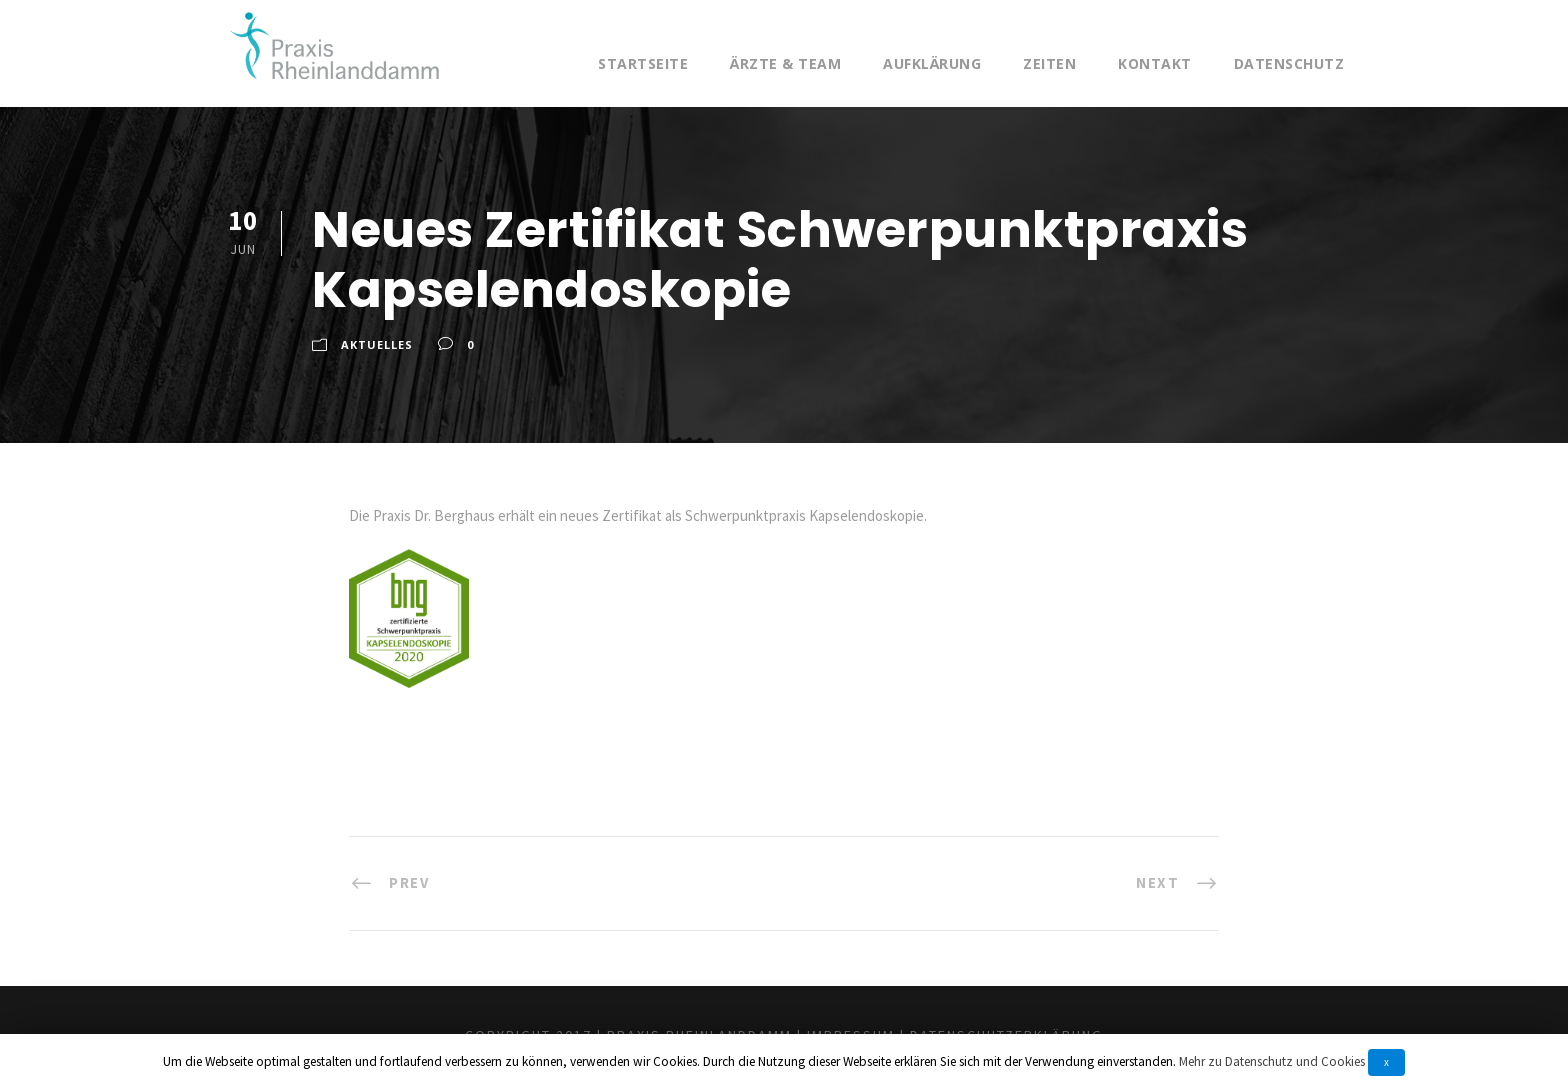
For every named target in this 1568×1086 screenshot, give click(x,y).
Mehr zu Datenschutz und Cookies (1272, 1061)
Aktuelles (377, 344)
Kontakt (1155, 63)
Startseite (643, 63)
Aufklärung (932, 63)
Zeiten (1049, 63)
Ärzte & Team (785, 63)
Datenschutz (1289, 63)
